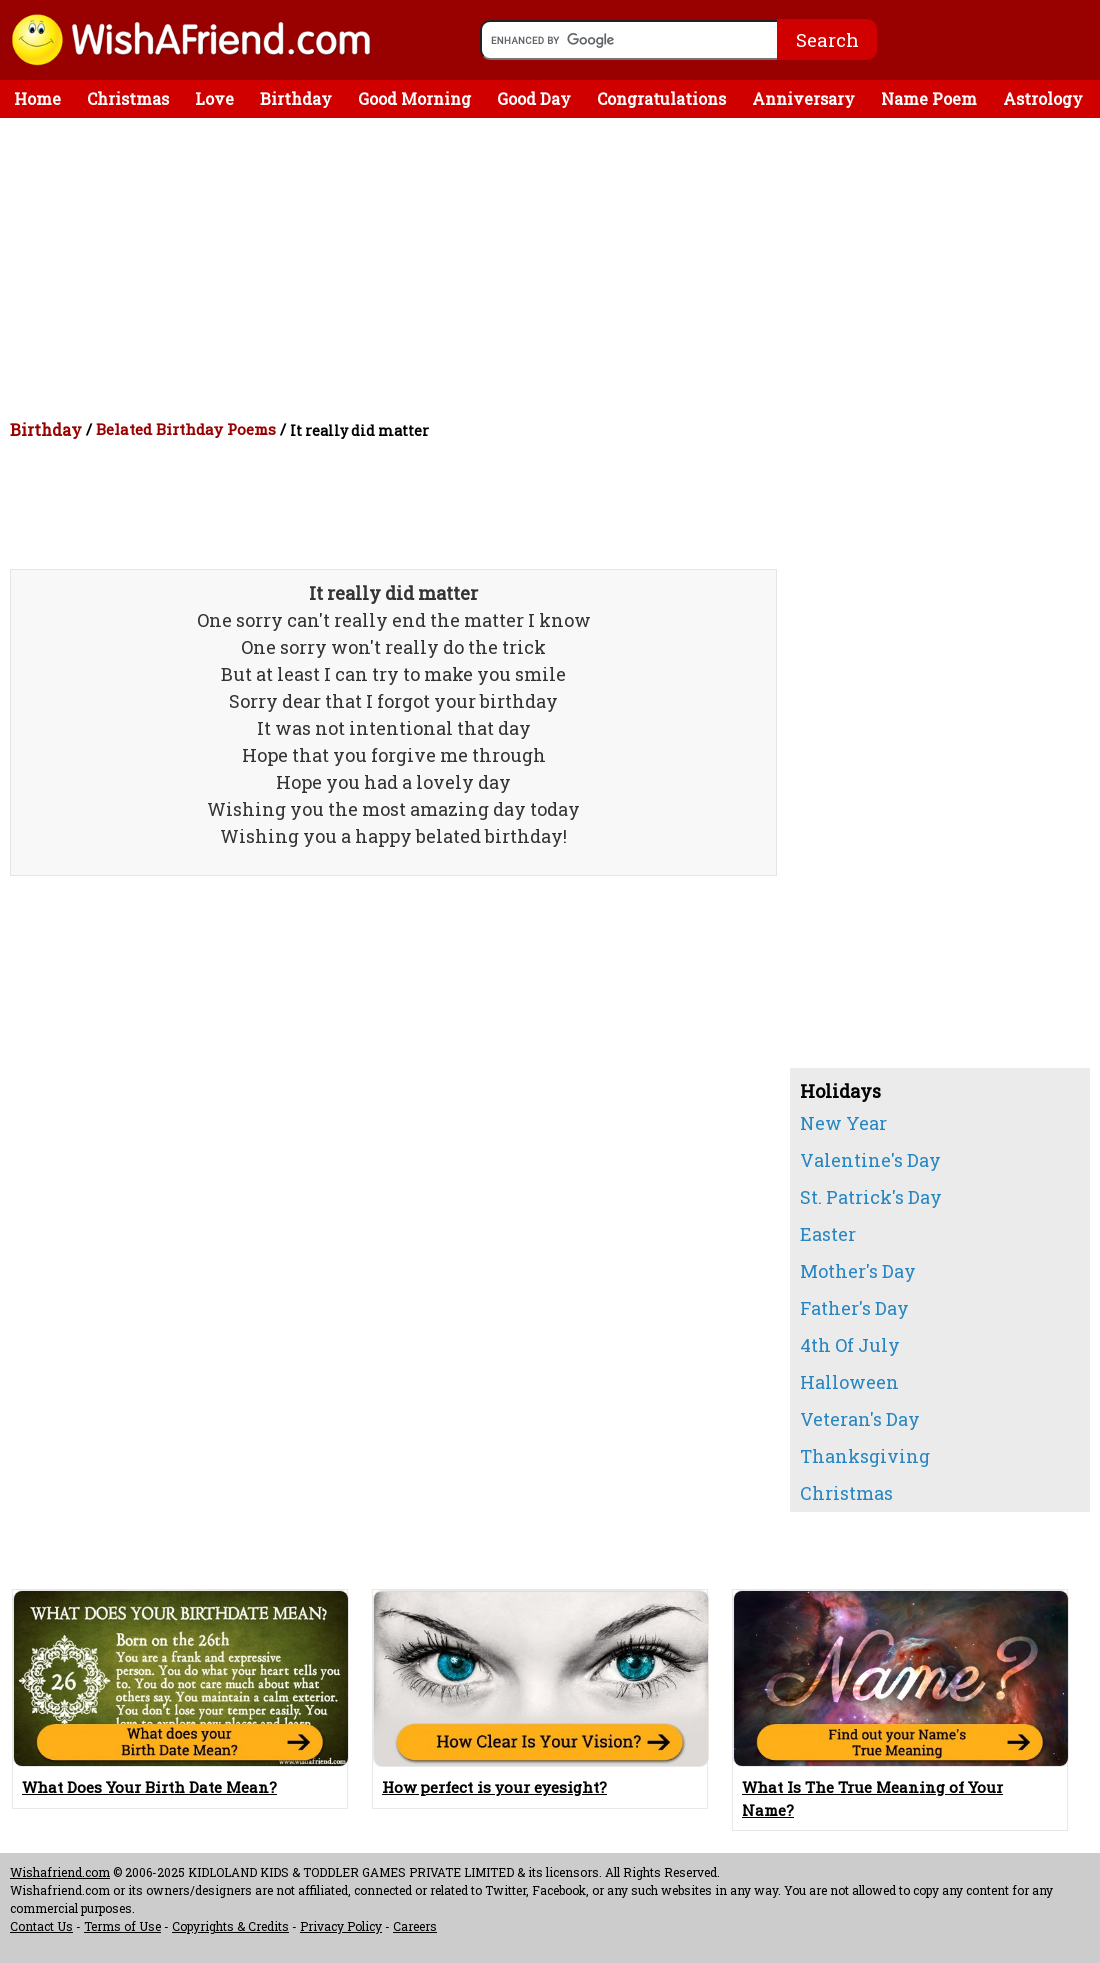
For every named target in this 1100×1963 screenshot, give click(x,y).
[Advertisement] (555, 268)
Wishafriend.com (60, 1872)
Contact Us (41, 1926)
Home (37, 98)
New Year (843, 1123)
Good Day (534, 98)
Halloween (849, 1382)
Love (214, 98)
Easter (828, 1234)
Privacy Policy (341, 1926)
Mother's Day (858, 1271)
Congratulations (661, 98)
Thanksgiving (865, 1456)
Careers (415, 1926)
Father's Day (854, 1308)
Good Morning (414, 98)
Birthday (296, 98)
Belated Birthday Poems (186, 429)
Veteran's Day (860, 1419)
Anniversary (803, 98)
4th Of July (850, 1345)
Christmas (128, 98)
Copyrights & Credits (230, 1926)
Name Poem (929, 98)
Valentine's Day (870, 1160)
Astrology (1043, 98)
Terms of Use (122, 1926)
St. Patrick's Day (871, 1197)
